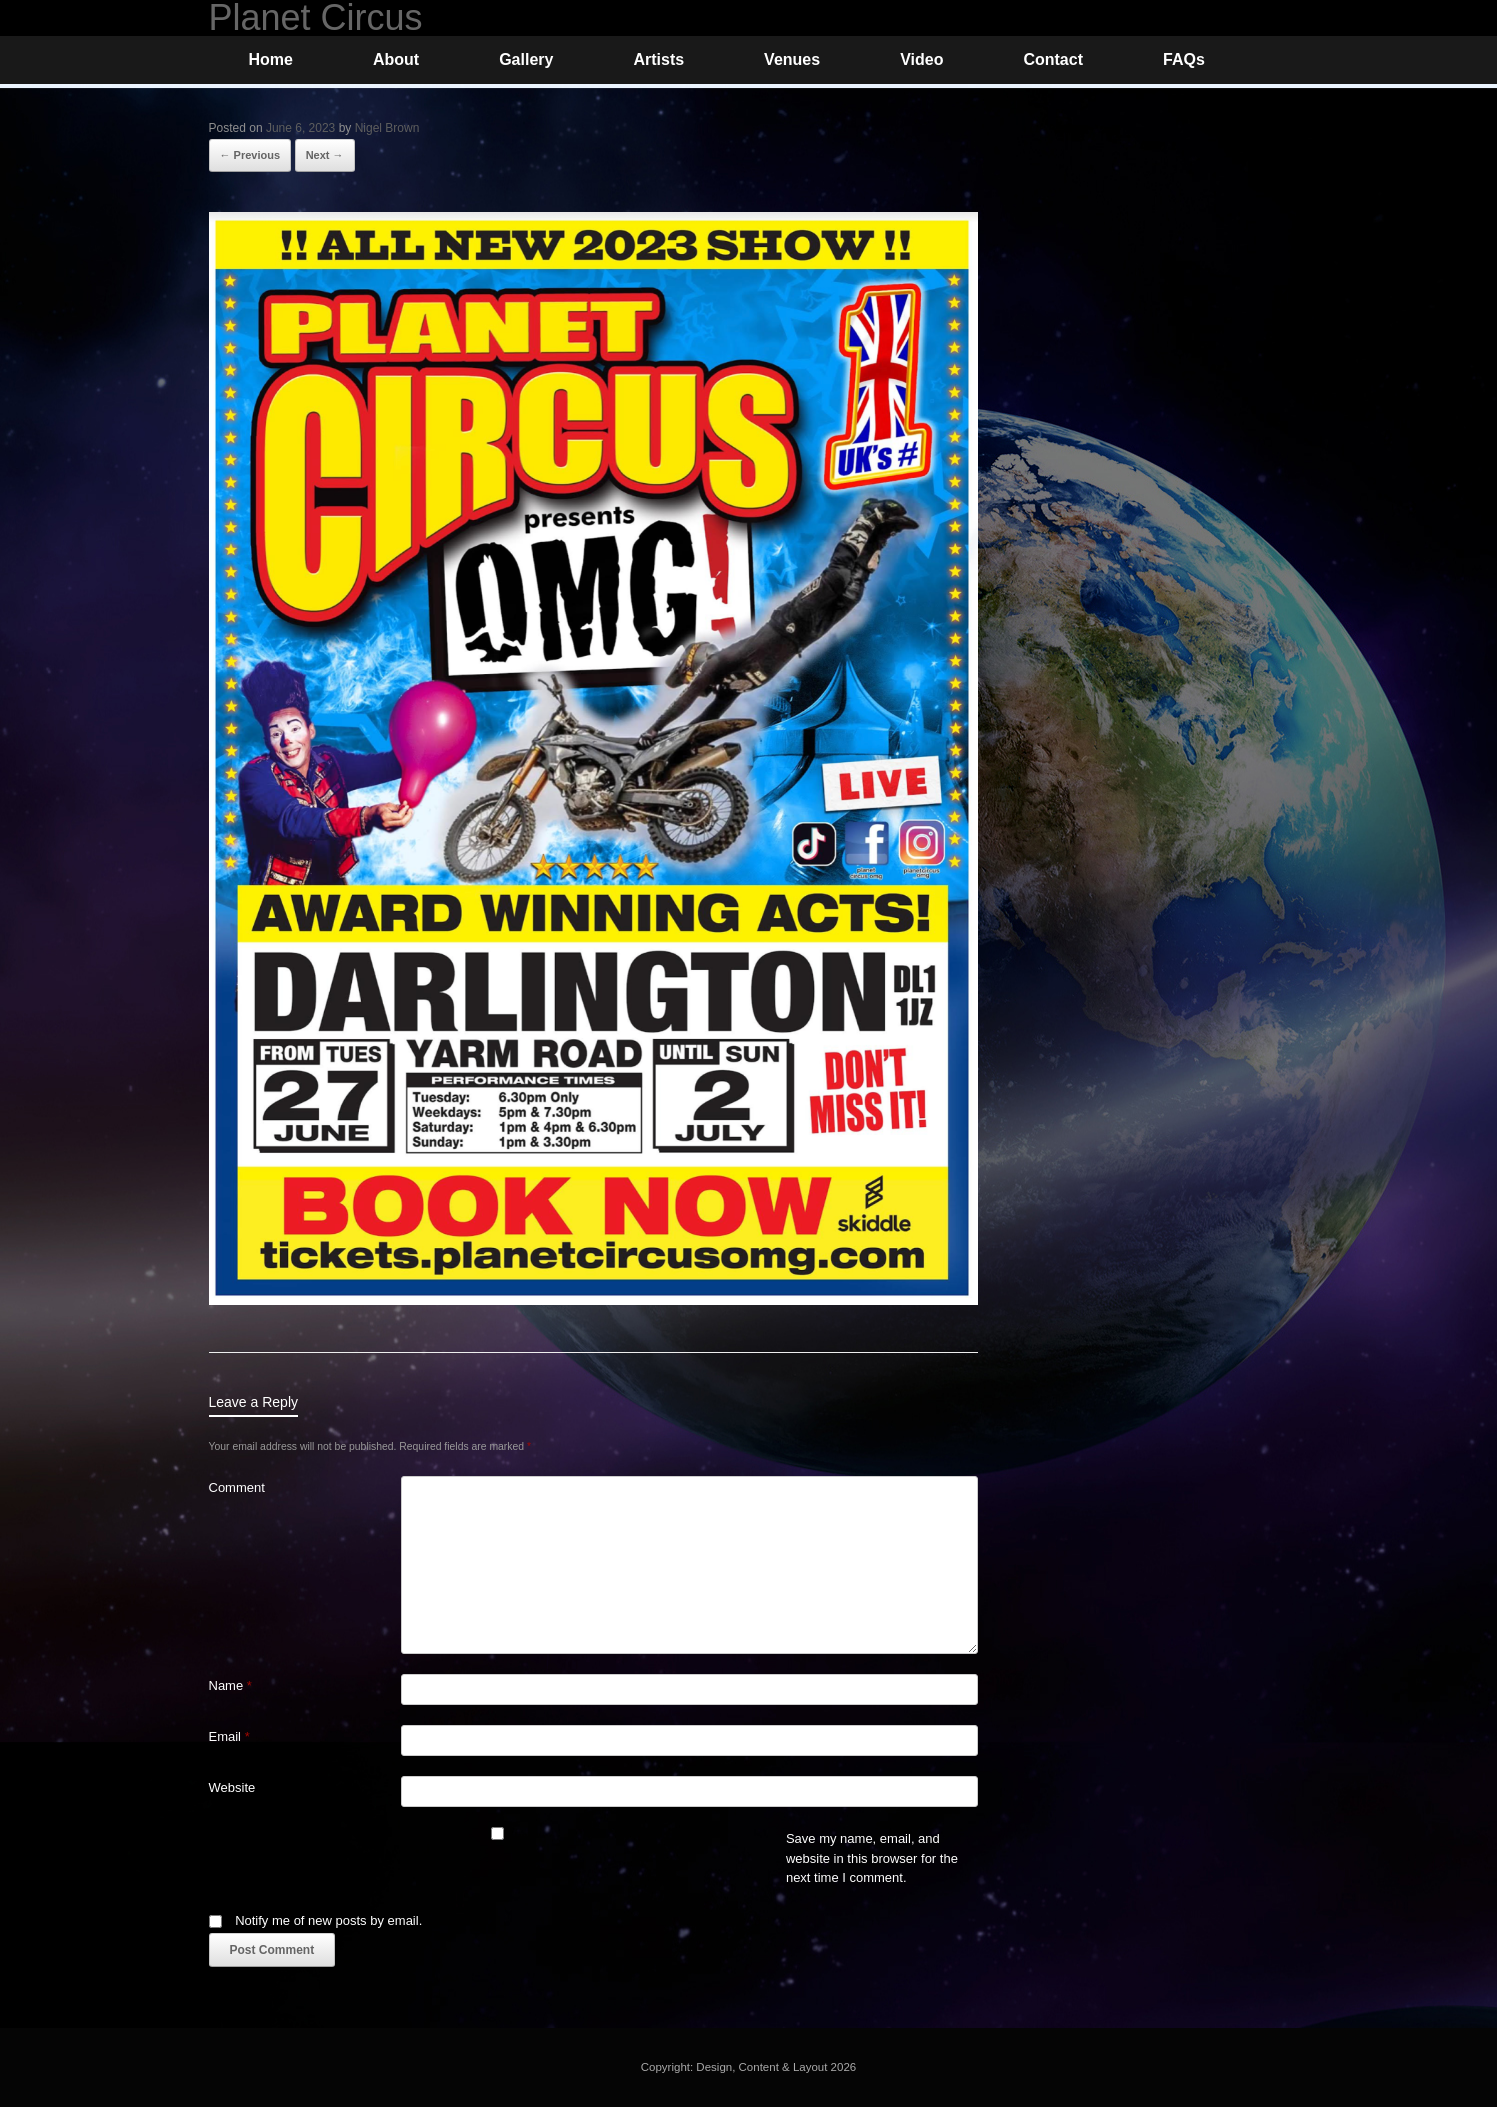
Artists (658, 59)
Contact (1053, 59)
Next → (325, 155)
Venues (792, 59)
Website (232, 1787)
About (396, 59)
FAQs (1184, 59)
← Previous (250, 155)
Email (229, 1736)
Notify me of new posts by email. (328, 1920)
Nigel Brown (387, 128)
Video (921, 59)
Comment (237, 1487)
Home (271, 59)
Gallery (526, 59)
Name (230, 1685)
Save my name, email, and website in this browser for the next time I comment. (872, 1858)
